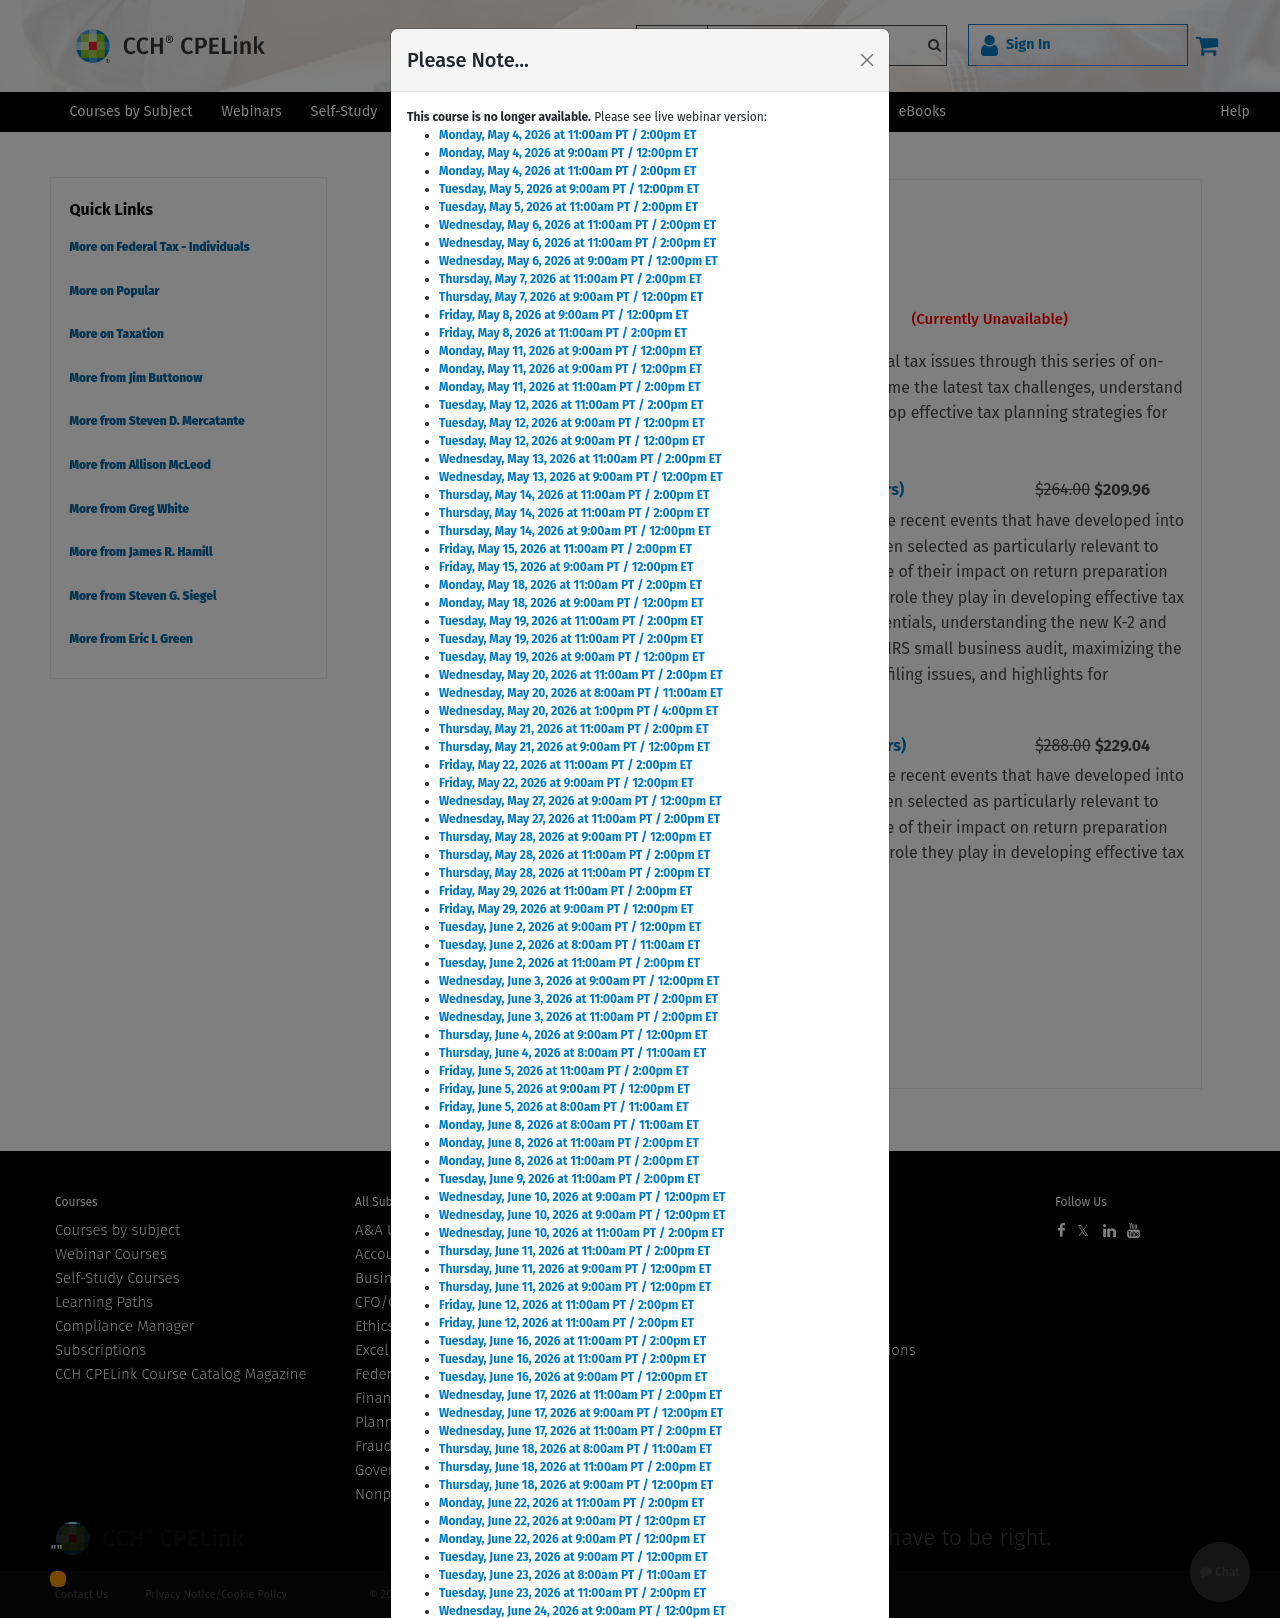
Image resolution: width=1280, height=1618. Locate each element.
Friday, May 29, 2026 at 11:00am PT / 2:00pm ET (565, 891)
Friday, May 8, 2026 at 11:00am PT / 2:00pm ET (563, 333)
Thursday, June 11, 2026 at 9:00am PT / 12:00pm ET (575, 1269)
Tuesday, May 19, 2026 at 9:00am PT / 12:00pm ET (572, 657)
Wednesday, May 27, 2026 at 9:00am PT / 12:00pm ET (580, 801)
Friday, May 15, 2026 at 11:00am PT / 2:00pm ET (565, 549)
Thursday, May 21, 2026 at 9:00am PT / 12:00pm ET (574, 747)
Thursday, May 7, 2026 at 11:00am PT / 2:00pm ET (570, 279)
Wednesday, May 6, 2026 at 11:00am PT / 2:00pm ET (577, 225)
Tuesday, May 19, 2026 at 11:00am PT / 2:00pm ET (571, 621)
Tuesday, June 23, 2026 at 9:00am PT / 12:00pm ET (573, 1557)
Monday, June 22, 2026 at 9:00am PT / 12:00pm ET (572, 1521)
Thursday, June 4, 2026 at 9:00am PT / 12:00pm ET (573, 1035)
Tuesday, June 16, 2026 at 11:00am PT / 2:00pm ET (572, 1341)
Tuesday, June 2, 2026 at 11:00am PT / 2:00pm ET (569, 963)
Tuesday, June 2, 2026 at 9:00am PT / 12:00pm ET (570, 927)
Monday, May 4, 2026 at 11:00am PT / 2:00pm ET (568, 135)
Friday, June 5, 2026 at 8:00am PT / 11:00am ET (564, 1107)
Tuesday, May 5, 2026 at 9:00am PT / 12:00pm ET (569, 189)
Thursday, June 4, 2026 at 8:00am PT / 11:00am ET (572, 1053)
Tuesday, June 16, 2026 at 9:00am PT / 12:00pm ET (573, 1377)
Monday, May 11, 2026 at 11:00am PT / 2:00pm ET (570, 387)
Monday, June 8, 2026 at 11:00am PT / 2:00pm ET (569, 1143)
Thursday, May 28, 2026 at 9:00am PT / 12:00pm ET (575, 837)
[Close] (867, 60)
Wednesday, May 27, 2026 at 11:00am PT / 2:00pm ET (579, 819)
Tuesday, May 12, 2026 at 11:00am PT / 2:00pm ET (571, 405)
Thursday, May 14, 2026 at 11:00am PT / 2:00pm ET (574, 495)
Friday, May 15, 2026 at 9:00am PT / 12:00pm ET (566, 567)
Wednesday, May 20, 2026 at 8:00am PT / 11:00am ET (581, 693)
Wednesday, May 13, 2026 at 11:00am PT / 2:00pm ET (580, 459)
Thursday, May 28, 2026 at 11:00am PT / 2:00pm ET (574, 855)
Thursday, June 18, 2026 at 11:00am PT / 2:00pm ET (575, 1467)
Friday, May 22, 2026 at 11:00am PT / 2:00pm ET (565, 765)
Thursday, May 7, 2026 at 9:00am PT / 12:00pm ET (571, 297)
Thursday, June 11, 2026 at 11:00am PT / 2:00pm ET (574, 1251)
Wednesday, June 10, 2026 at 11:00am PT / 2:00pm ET (581, 1233)
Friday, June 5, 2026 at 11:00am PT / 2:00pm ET (564, 1071)
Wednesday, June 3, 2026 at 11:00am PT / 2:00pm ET (578, 999)
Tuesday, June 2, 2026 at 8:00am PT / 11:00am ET (569, 945)
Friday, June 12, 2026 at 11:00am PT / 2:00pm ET (566, 1305)
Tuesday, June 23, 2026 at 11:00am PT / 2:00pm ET (572, 1593)
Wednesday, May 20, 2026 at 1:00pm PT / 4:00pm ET (578, 711)
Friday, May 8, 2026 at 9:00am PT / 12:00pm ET (563, 315)
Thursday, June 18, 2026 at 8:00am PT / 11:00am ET (575, 1449)
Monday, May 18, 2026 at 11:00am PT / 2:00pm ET (570, 585)
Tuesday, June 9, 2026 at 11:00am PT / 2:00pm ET (569, 1179)
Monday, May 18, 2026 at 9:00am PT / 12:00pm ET (571, 603)
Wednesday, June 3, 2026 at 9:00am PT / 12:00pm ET (579, 981)
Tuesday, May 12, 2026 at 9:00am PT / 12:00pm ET (572, 423)
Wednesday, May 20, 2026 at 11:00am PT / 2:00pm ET (581, 675)
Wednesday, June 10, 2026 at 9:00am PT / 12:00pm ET (582, 1197)
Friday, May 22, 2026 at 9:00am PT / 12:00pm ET (566, 783)
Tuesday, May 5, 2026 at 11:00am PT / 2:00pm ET (568, 207)
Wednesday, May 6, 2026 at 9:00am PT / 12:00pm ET (578, 261)
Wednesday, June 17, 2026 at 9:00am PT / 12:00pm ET (581, 1413)
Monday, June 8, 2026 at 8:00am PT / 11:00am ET (569, 1125)
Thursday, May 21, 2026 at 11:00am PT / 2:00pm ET (574, 729)
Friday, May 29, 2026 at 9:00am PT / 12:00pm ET (566, 909)
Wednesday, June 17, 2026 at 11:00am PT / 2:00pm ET (580, 1395)
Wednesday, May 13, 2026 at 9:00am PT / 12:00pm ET (581, 477)
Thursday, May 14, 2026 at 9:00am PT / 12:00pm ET (575, 531)
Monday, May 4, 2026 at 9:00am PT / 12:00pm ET (568, 153)
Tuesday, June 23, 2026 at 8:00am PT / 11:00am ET (572, 1575)
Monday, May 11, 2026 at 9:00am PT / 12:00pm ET (570, 351)
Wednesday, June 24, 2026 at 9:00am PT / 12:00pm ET (582, 1611)
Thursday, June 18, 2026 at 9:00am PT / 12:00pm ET (576, 1485)
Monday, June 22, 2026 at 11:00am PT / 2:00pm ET (571, 1503)
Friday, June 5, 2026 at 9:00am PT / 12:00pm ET (564, 1089)
